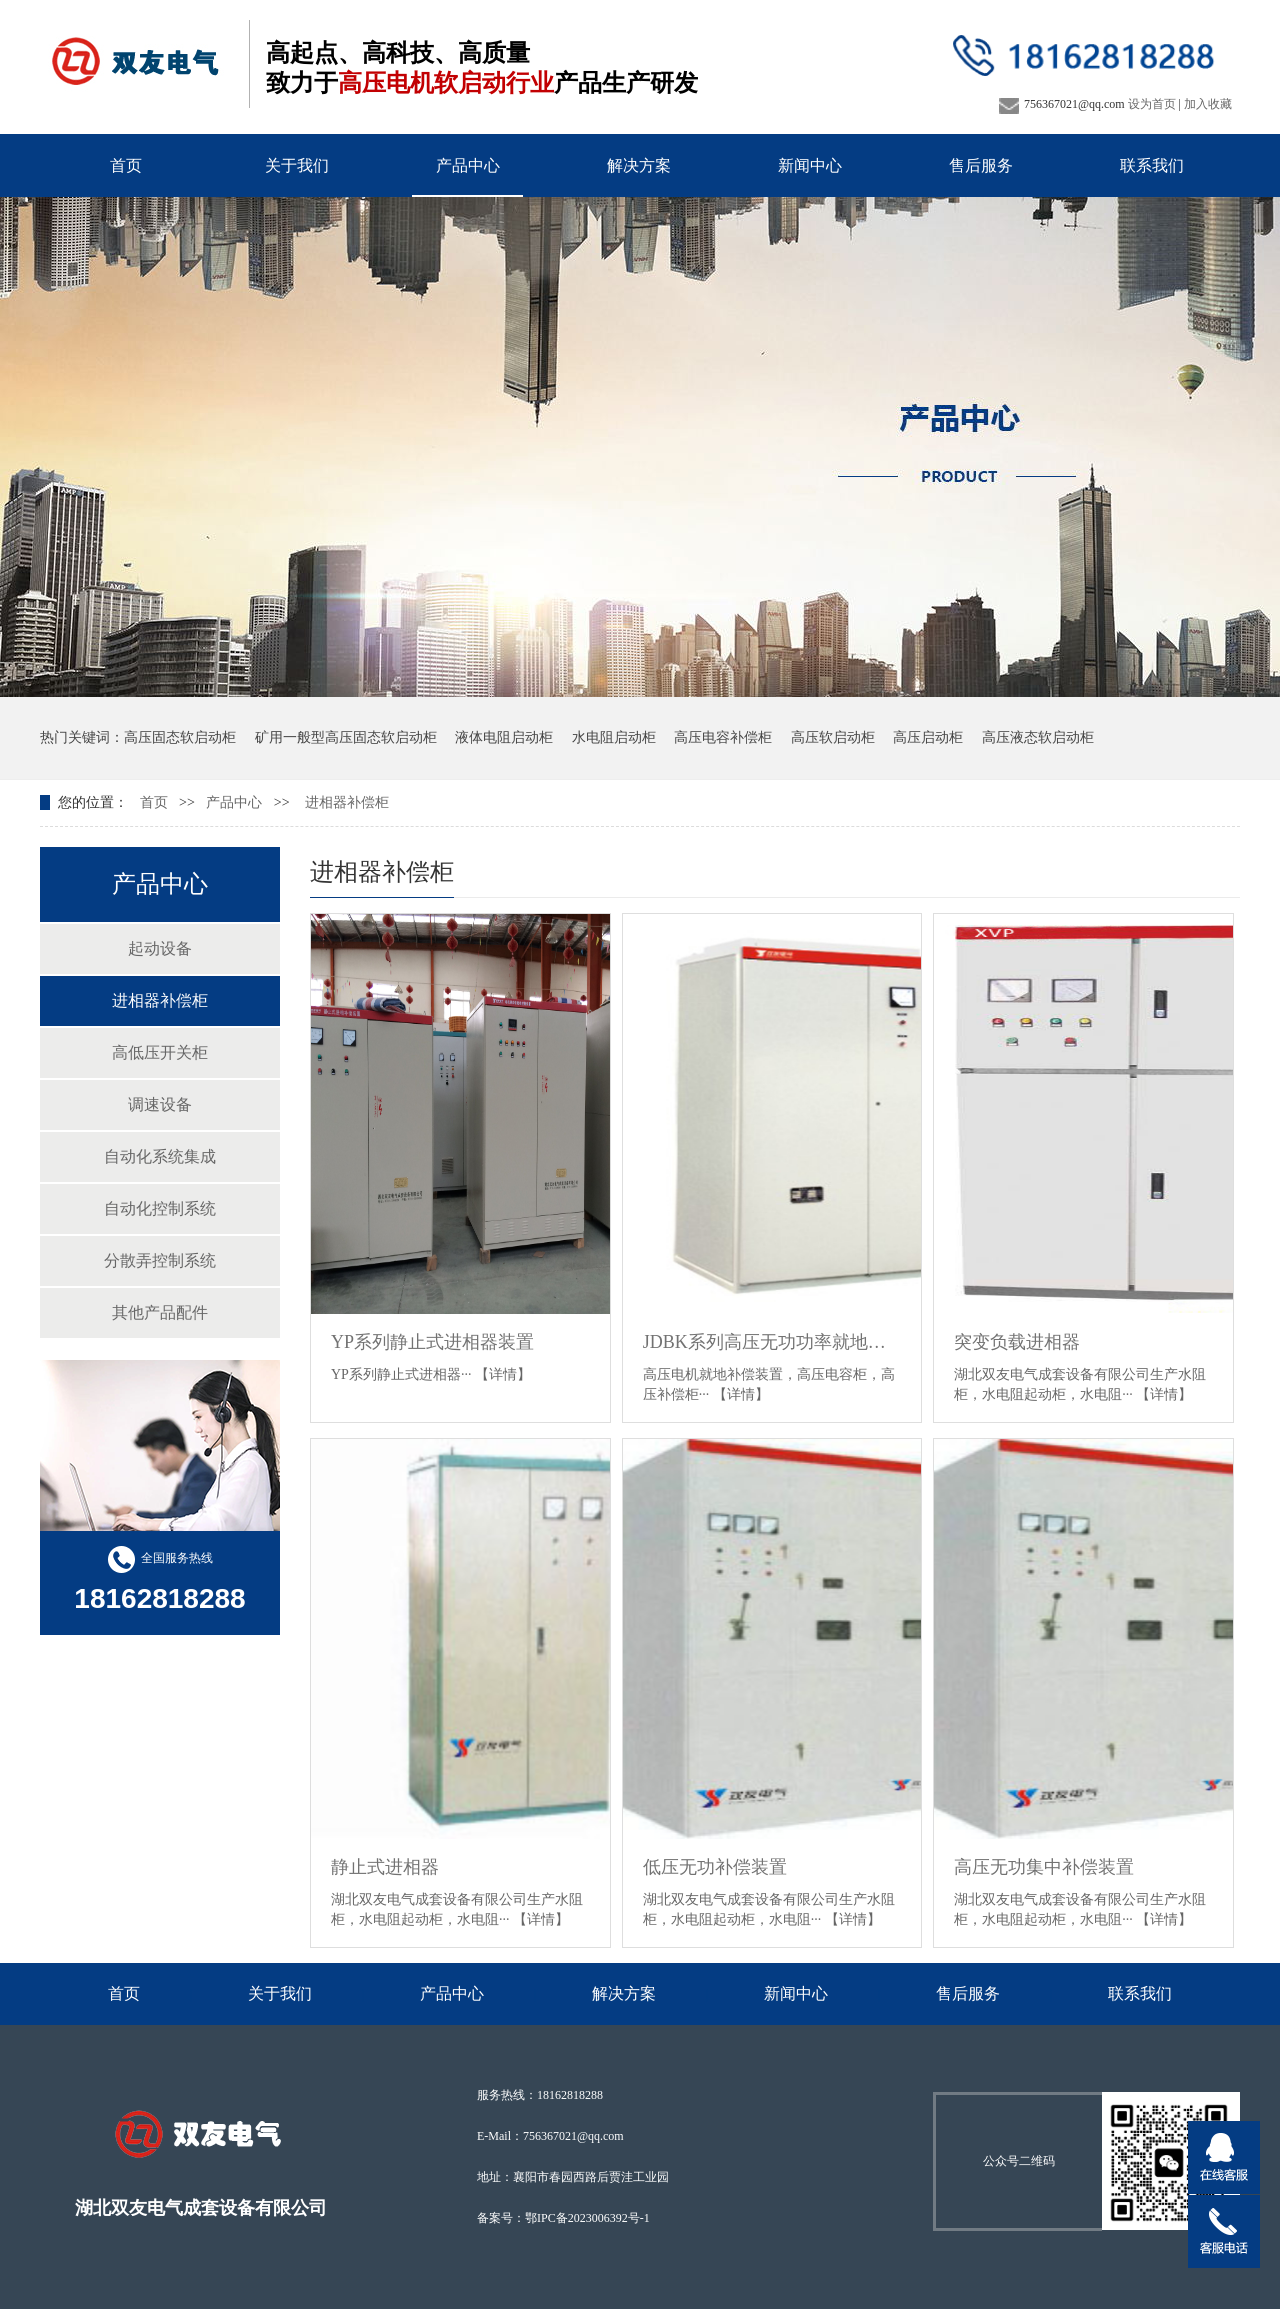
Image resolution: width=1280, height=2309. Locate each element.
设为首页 (1152, 104)
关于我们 (297, 165)
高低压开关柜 (160, 1052)
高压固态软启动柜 (180, 737)
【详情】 (503, 1374)
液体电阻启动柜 (504, 737)
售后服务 (981, 165)
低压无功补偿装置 (715, 1867)
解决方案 (639, 165)
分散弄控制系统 (160, 1260)
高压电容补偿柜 (723, 737)
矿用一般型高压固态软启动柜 (346, 737)
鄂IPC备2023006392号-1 (587, 2218)
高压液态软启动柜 (1038, 737)
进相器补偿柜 (347, 802)
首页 (126, 165)
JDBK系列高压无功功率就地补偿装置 (772, 1342)
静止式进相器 (385, 1867)
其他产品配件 (160, 1312)
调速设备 (160, 1104)
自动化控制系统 (160, 1208)
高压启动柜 (928, 737)
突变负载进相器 (1017, 1342)
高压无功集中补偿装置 (1044, 1867)
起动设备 (160, 948)
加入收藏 (1208, 104)
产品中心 (468, 165)
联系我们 (1152, 165)
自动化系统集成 (160, 1156)
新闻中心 (810, 165)
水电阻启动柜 (614, 737)
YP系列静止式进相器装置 (432, 1342)
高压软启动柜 (833, 737)
